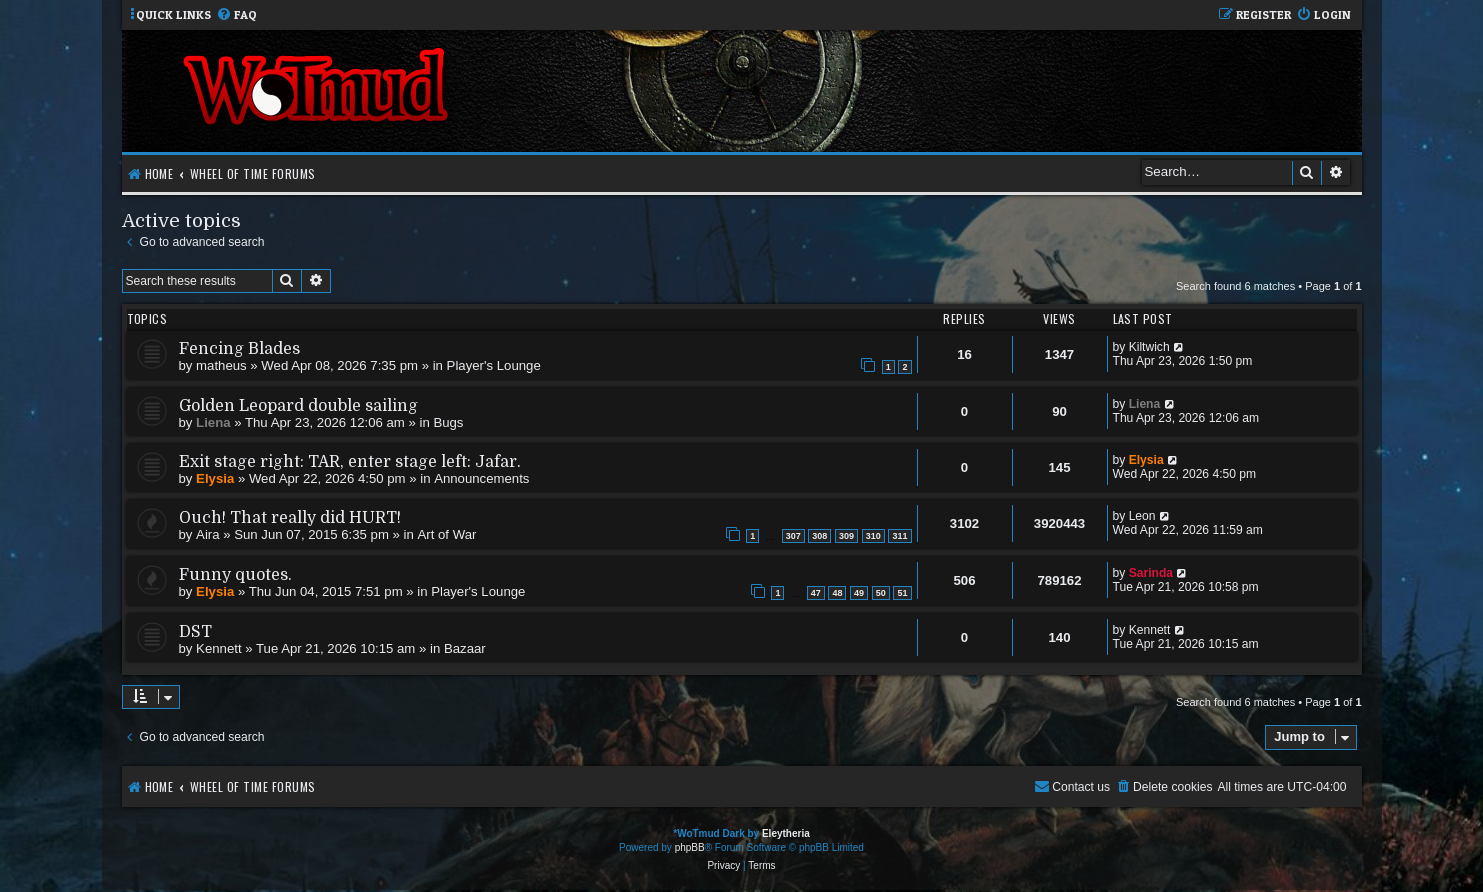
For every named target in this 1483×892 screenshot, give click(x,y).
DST (195, 632)
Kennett (218, 648)
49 (859, 593)
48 (837, 593)
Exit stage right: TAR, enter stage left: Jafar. (350, 462)
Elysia (215, 478)
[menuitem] (236, 15)
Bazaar (465, 648)
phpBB (690, 847)
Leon (1142, 516)
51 (902, 593)
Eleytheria (786, 833)
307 (793, 536)
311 (899, 536)
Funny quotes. (235, 575)
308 (819, 536)
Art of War (447, 534)
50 (881, 593)
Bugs (448, 422)
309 (846, 536)
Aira (207, 534)
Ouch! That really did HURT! (290, 518)
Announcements (481, 478)
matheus (221, 365)
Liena (213, 422)
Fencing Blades (239, 349)
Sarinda (1151, 573)
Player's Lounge (494, 365)
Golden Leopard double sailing (298, 406)
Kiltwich (1149, 347)
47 (816, 593)
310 (873, 536)
